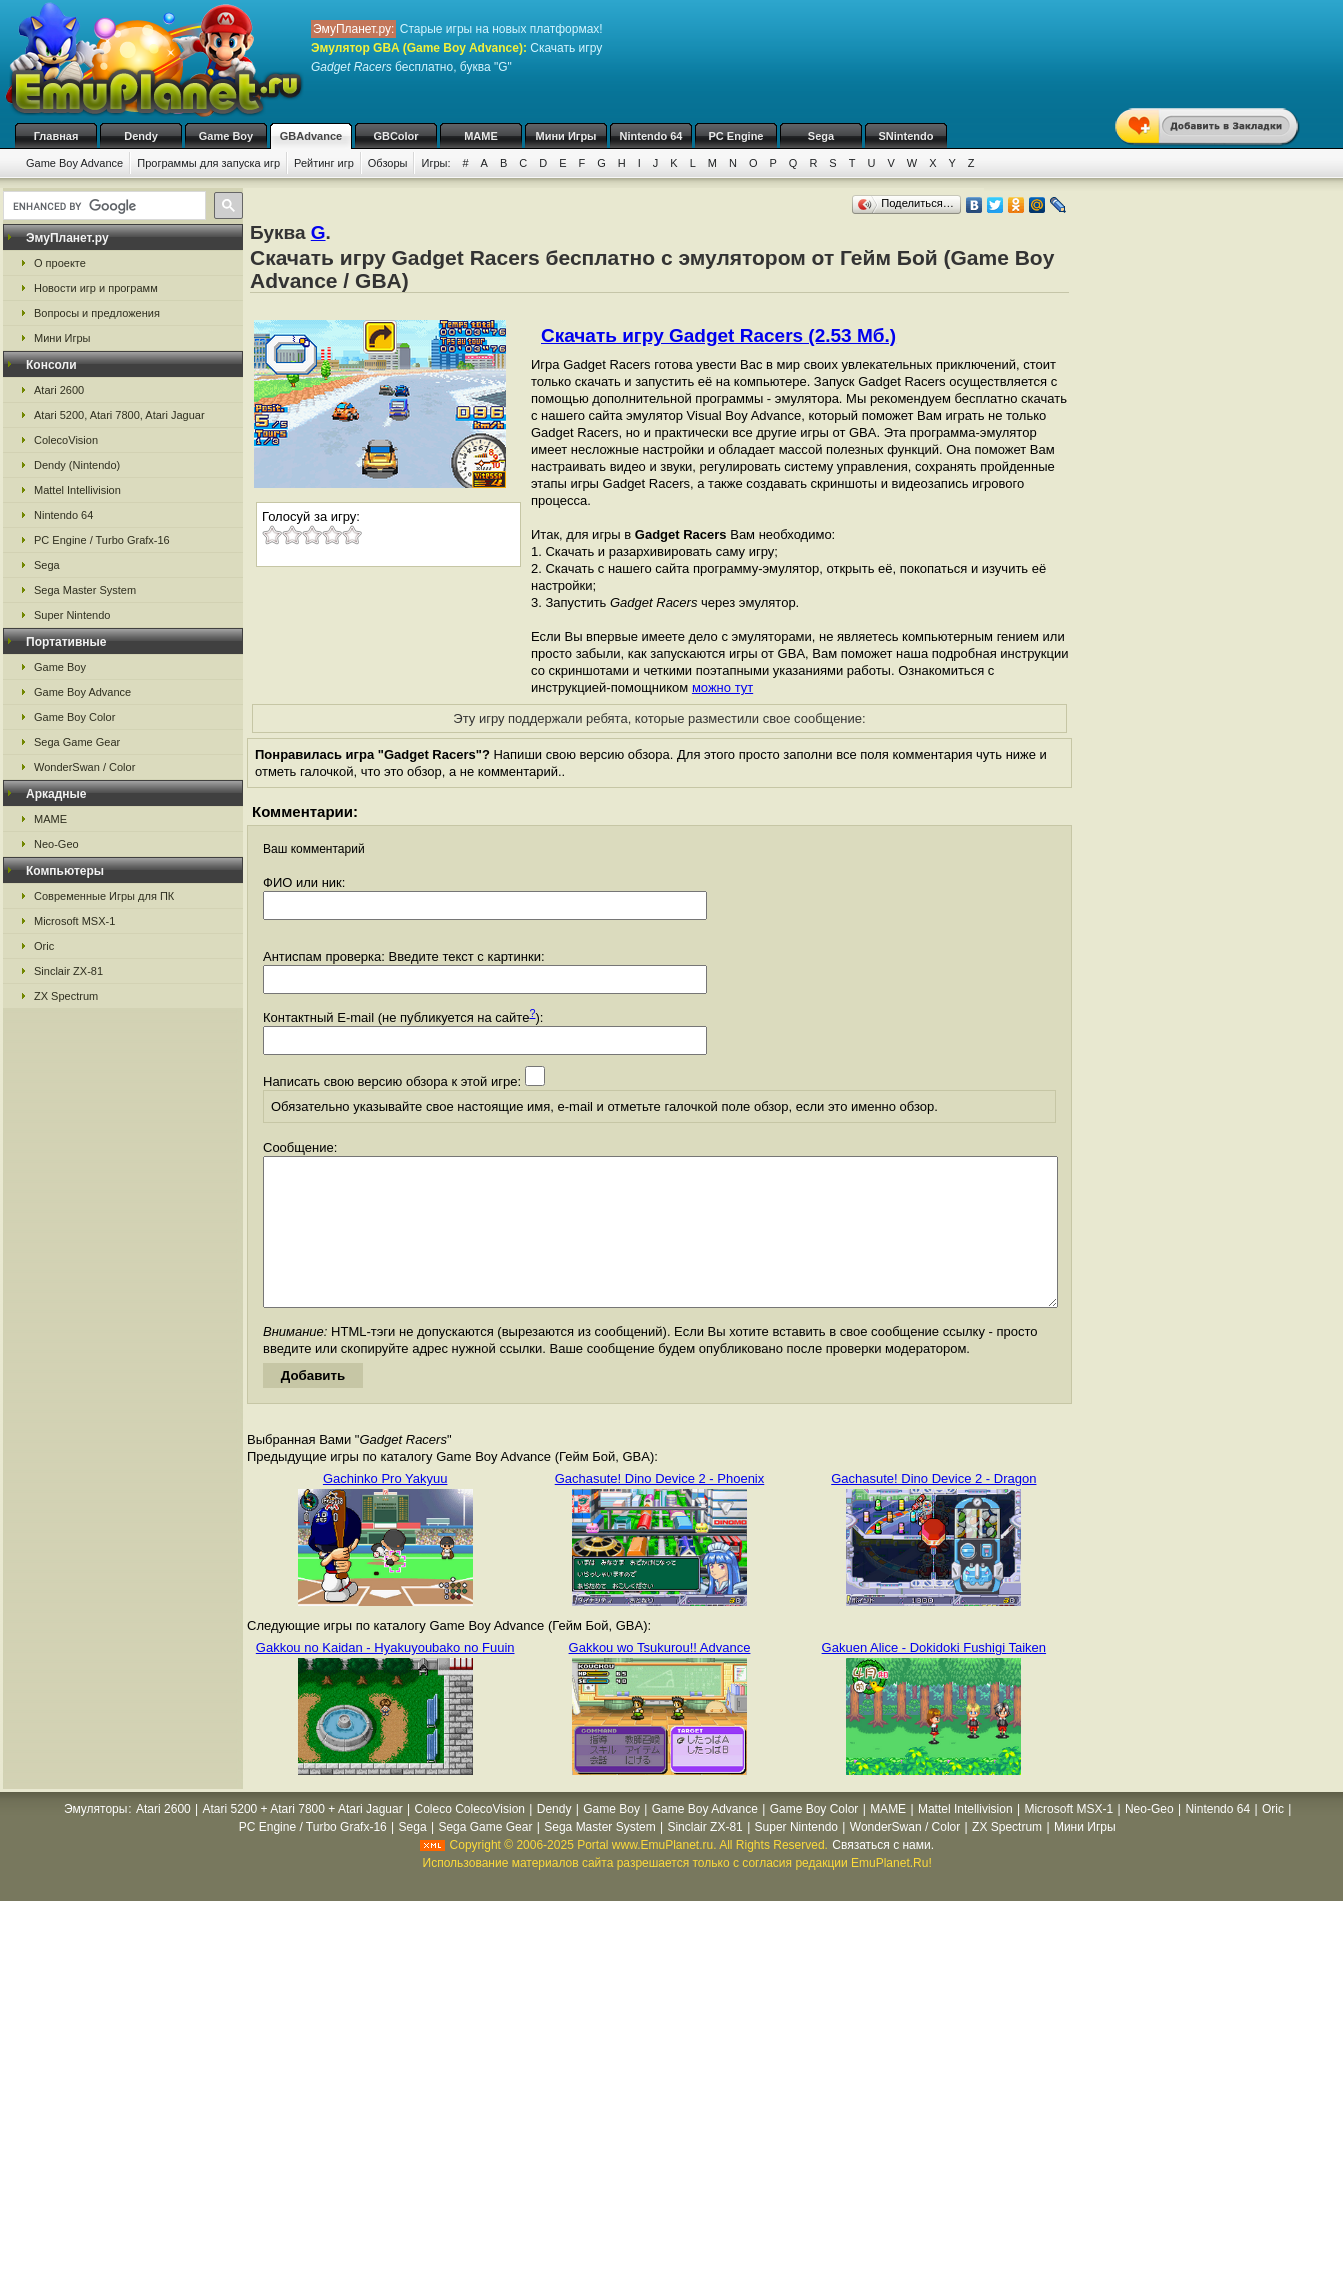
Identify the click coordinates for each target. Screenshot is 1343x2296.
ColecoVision (66, 440)
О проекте (60, 263)
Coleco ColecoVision (469, 1839)
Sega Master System (85, 590)
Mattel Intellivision (77, 490)
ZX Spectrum (66, 996)
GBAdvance (311, 136)
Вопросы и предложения (97, 313)
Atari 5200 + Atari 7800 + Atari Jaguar (303, 1839)
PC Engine (735, 136)
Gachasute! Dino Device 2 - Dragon (933, 1508)
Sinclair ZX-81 (68, 971)
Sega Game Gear (77, 742)
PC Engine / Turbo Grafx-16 (102, 540)
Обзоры (388, 163)
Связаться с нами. (883, 1875)
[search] (102, 206)
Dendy (141, 136)
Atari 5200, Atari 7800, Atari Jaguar (119, 415)
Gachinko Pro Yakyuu (385, 1508)
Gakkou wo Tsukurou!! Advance (660, 1677)
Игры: (435, 163)
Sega (821, 136)
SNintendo (906, 136)
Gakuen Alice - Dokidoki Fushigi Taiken (934, 1677)
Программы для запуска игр (208, 163)
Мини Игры (566, 136)
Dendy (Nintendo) (77, 465)
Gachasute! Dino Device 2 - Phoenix (660, 1508)
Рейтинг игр (324, 163)
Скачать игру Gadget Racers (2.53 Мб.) (718, 335)
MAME (481, 136)
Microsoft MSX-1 (74, 921)
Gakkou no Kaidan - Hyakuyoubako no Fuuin (385, 1677)
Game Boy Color (74, 717)
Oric (44, 946)
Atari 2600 (59, 390)
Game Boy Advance (74, 163)
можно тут (722, 687)
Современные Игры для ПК (104, 896)
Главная (56, 136)
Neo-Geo (56, 844)
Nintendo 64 (651, 136)
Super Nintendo (72, 615)
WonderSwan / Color (84, 767)
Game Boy (226, 136)
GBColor (395, 136)
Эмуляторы (95, 1839)
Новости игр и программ (96, 288)
